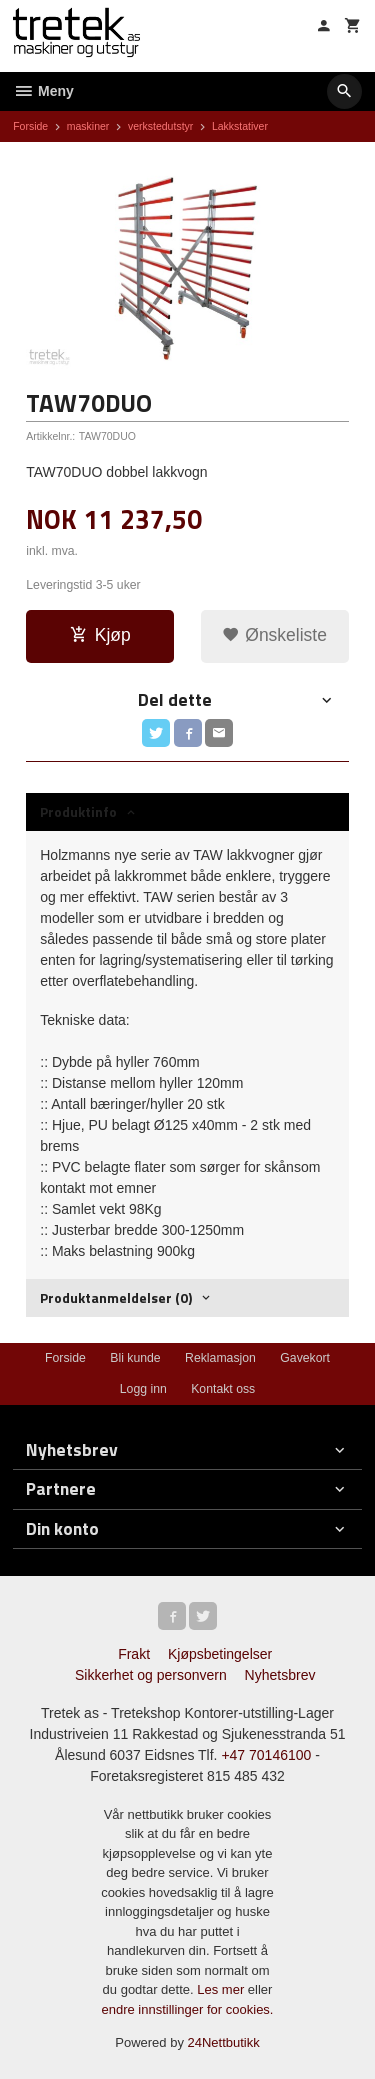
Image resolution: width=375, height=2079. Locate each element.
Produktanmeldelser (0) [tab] (116, 1297)
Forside (30, 126)
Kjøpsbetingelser (220, 1654)
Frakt (134, 1654)
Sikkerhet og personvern (151, 1675)
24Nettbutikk (224, 2042)
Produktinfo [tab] (78, 811)
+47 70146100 (266, 1755)
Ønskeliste (274, 635)
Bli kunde (135, 1358)
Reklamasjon (220, 1358)
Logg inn (143, 1389)
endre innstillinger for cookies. (188, 2009)
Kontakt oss (223, 1389)
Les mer (222, 1989)
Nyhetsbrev (280, 1675)
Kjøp (100, 635)
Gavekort (305, 1358)
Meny (43, 91)
